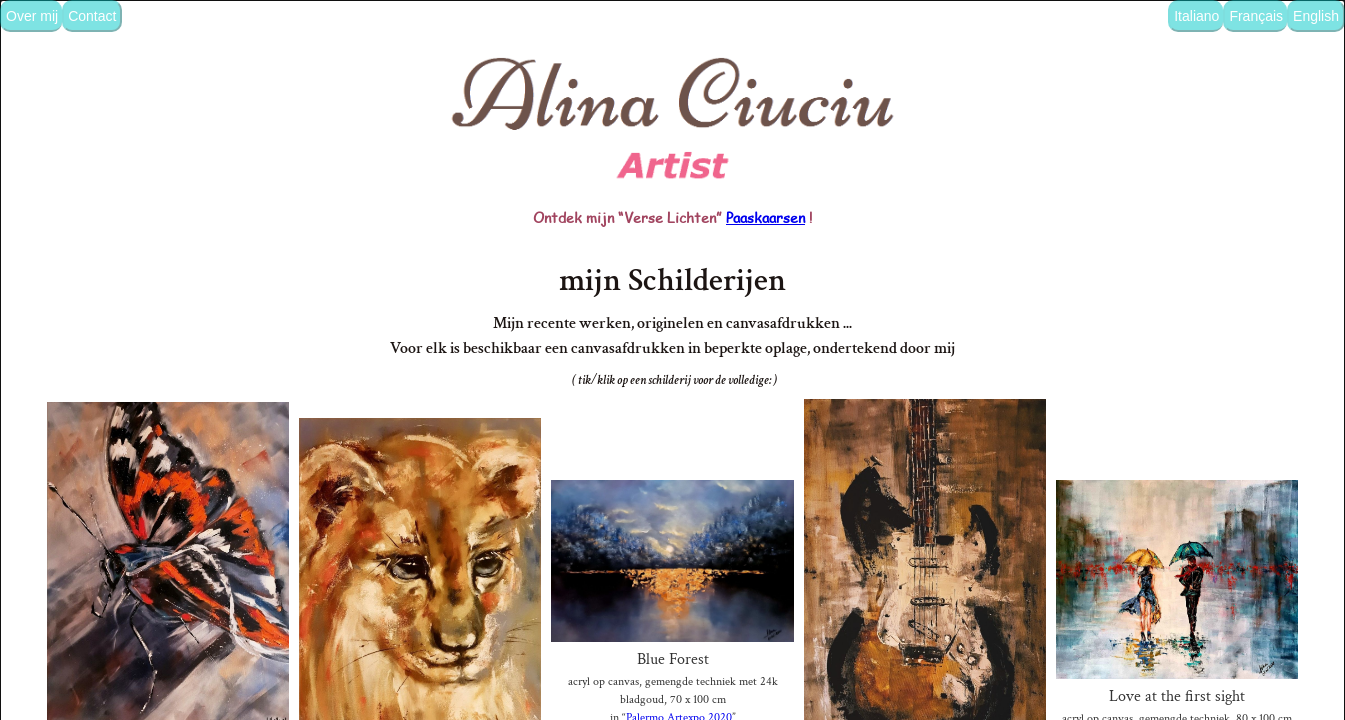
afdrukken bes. (673, 704)
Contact (92, 16)
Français (1256, 16)
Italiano (1196, 16)
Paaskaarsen (765, 170)
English (1316, 16)
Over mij (32, 16)
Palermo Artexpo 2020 (679, 678)
